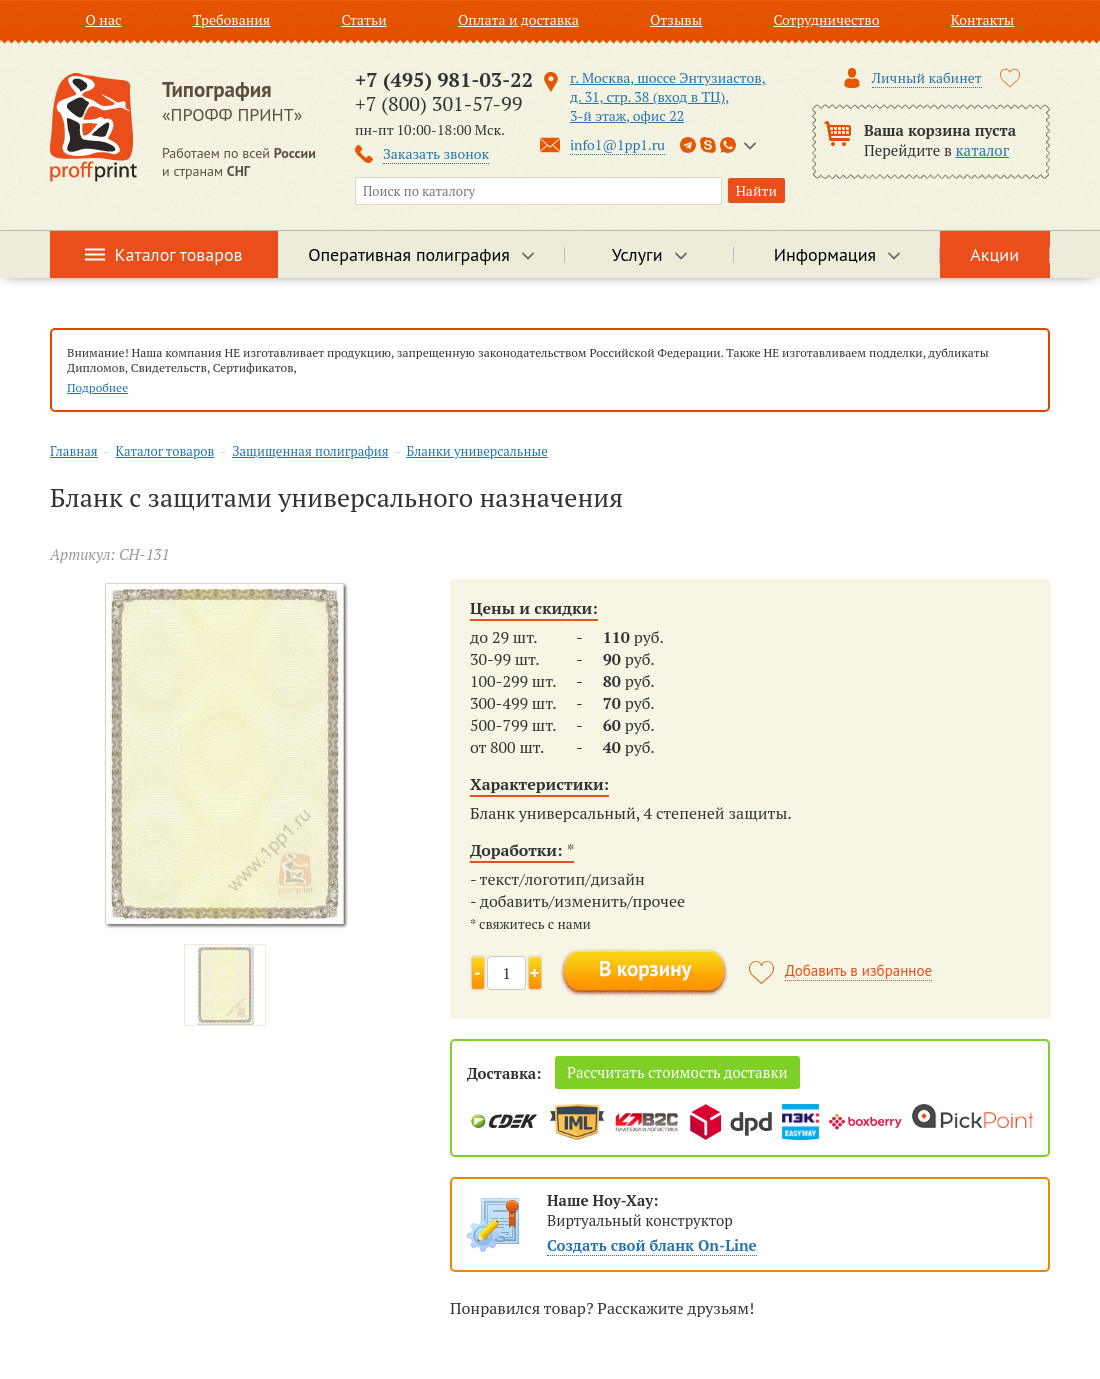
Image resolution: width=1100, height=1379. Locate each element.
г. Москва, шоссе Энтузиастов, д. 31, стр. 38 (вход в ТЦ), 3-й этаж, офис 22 (668, 96)
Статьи (363, 19)
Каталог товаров (179, 254)
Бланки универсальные (476, 451)
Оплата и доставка (518, 19)
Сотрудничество (826, 19)
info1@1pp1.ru (617, 144)
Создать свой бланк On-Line (652, 1245)
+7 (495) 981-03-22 (444, 79)
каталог (983, 150)
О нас (104, 19)
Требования (232, 19)
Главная (74, 451)
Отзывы (676, 19)
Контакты (983, 19)
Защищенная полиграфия (310, 451)
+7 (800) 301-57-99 (438, 103)
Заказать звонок (436, 153)
